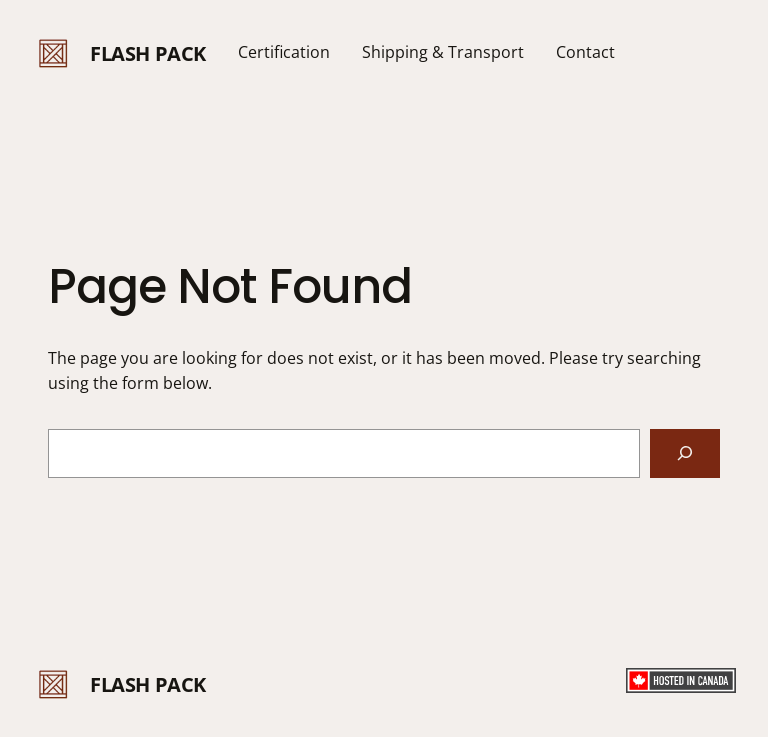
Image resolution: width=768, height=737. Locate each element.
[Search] (685, 453)
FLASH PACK (148, 53)
